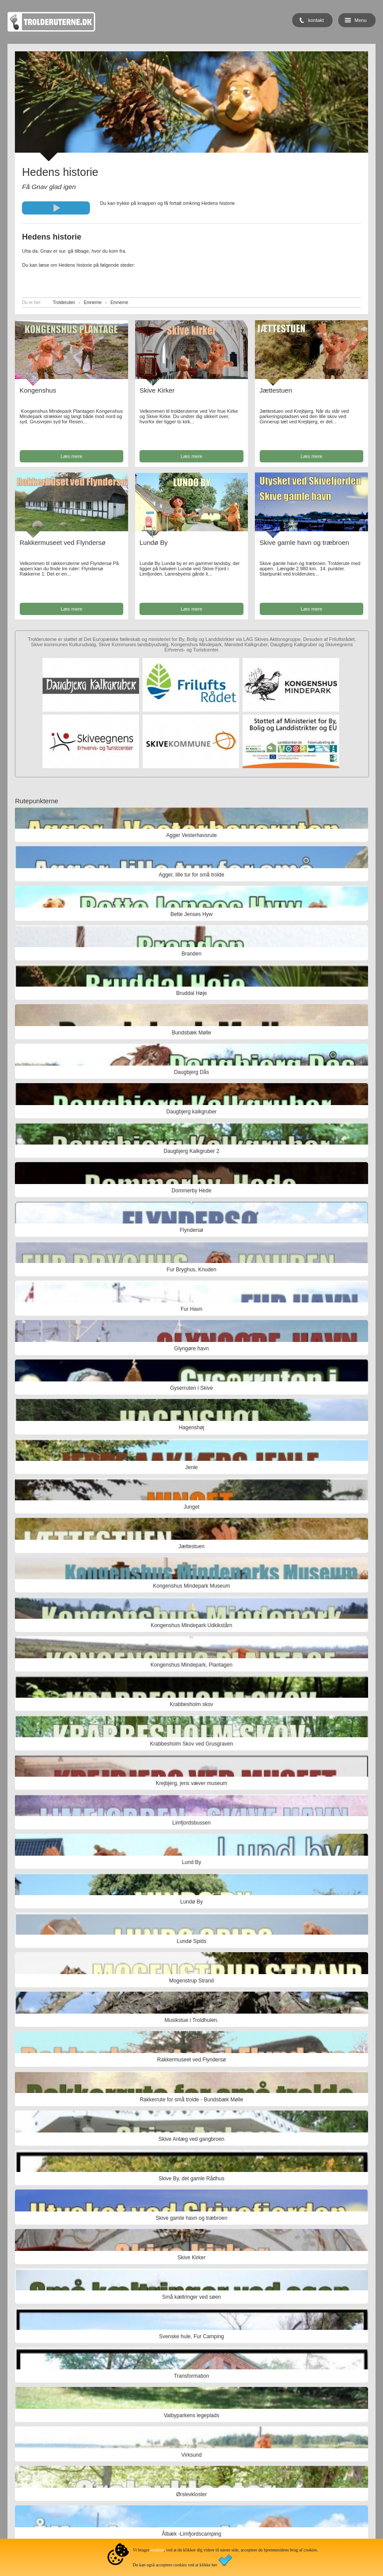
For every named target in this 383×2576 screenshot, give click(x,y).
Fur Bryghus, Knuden (191, 1270)
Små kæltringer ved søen (191, 2297)
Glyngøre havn (191, 1348)
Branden (191, 954)
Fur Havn (191, 1309)
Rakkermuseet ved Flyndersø (63, 542)
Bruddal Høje (191, 993)
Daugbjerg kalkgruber (191, 1112)
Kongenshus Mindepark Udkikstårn (191, 1625)
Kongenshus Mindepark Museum (191, 1586)
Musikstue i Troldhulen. (191, 2020)
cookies (157, 2549)
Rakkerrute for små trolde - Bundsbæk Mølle (191, 2100)
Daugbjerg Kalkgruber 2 (191, 1151)
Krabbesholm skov (191, 1704)
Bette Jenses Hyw (191, 914)
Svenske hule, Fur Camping (191, 2336)
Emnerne (93, 302)
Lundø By (154, 542)
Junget (191, 1507)
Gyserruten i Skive (191, 1388)
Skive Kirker (157, 390)
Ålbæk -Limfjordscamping (191, 2534)
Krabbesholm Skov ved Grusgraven (191, 1744)
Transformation (191, 2376)
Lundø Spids (191, 1941)
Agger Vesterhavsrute (191, 835)
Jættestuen (276, 390)
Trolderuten (64, 302)
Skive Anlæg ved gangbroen (191, 2139)
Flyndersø (191, 1230)
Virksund (191, 2455)
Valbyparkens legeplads (191, 2415)
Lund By (191, 1862)
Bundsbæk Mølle (191, 1033)
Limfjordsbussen (191, 1823)
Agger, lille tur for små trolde (191, 875)
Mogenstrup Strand (191, 1981)
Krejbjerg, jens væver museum (191, 1783)
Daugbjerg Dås (191, 1072)
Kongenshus (38, 390)
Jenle (191, 1467)
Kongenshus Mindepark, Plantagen (191, 1665)
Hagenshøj (191, 1427)
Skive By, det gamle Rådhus (192, 2178)
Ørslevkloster (191, 2494)
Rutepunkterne (36, 801)
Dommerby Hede (191, 1191)
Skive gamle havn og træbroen (304, 542)
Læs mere (71, 456)
